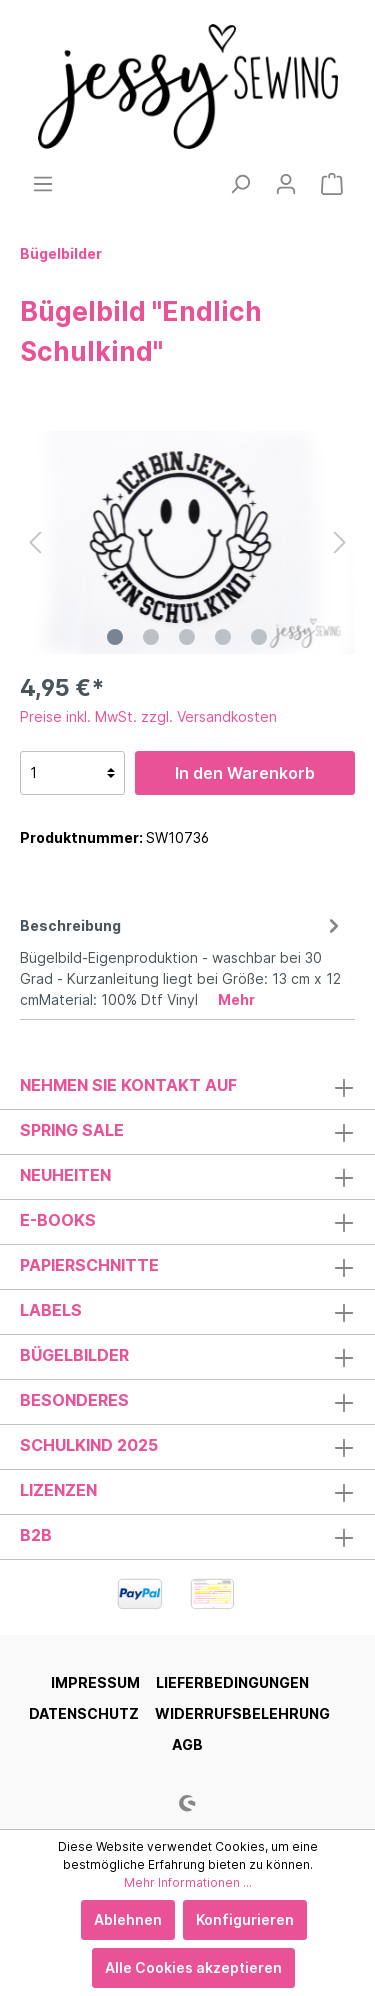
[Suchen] (240, 184)
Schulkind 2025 (89, 1445)
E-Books (58, 1220)
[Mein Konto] (286, 184)
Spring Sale (72, 1130)
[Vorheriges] (35, 542)
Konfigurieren (245, 1919)
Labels (51, 1310)
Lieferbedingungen (232, 1682)
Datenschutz (84, 1713)
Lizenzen (58, 1490)
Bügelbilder (74, 1355)
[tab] (182, 959)
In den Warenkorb (245, 773)
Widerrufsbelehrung (242, 1713)
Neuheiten (65, 1175)
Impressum (95, 1682)
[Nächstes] (340, 542)
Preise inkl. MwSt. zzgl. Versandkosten (148, 716)
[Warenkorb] (332, 184)
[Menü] (43, 184)
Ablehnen (128, 1919)
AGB (187, 1744)
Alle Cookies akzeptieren (193, 1967)
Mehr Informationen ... (188, 1882)
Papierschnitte (89, 1265)
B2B (36, 1535)
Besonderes (74, 1400)
